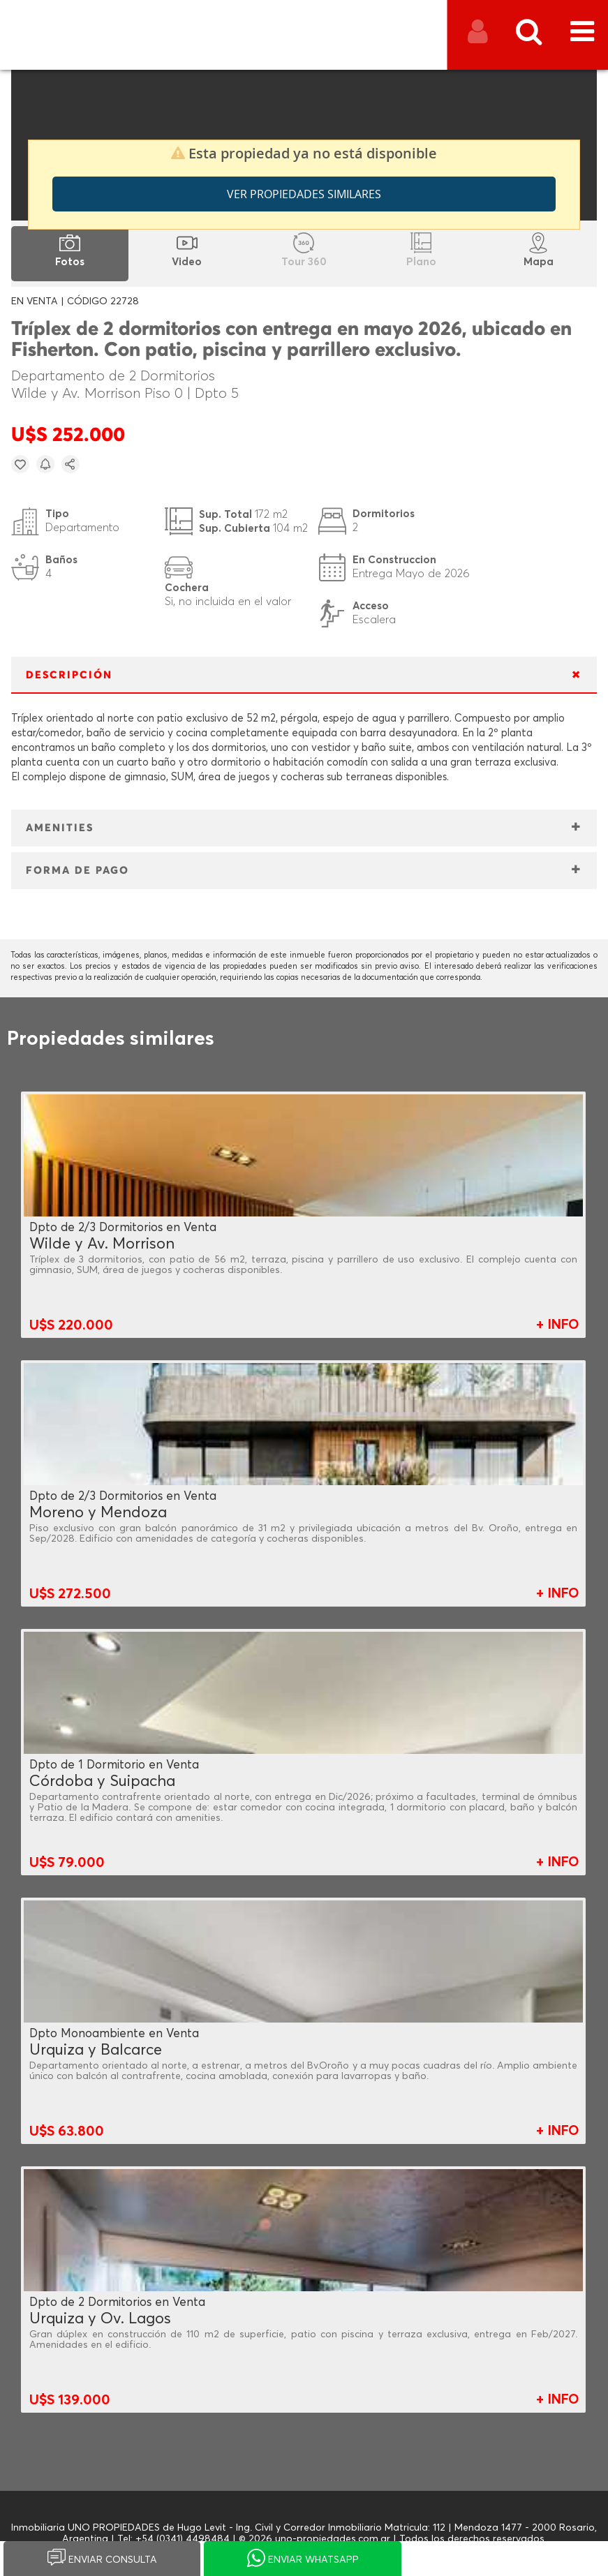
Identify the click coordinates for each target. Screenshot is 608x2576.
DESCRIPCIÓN (69, 675)
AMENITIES (60, 828)
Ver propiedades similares (304, 194)
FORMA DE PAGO (77, 870)
